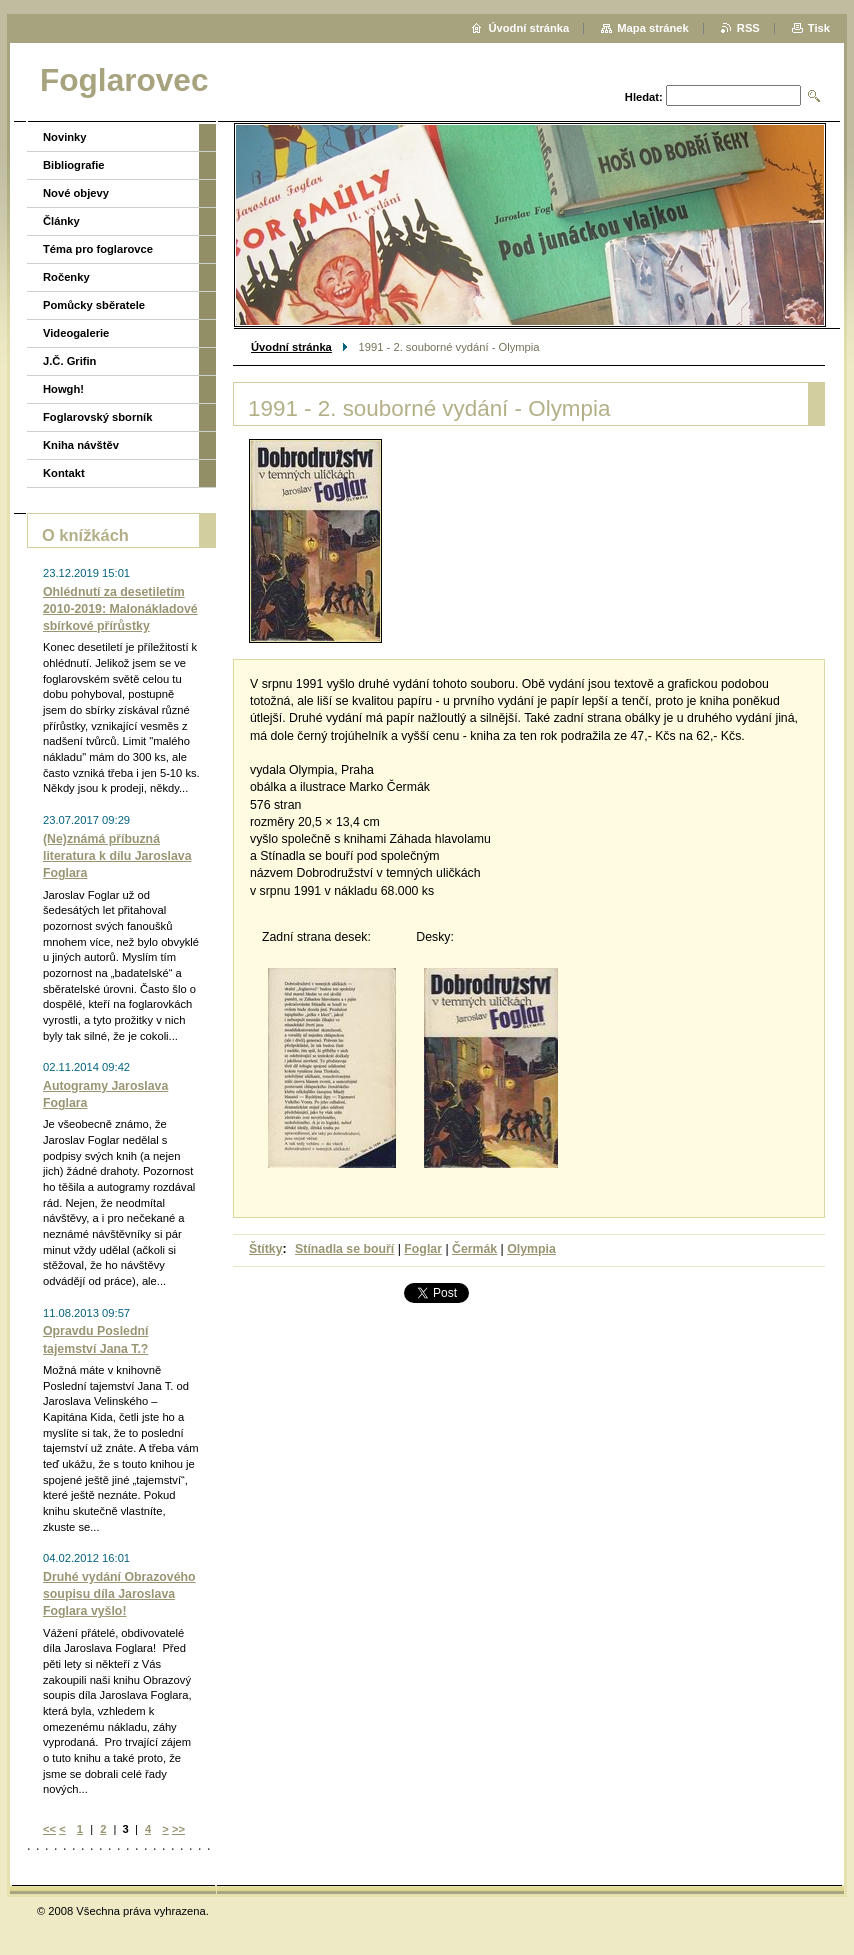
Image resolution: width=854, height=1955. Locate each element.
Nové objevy (76, 193)
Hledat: (644, 97)
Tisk (819, 28)
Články (61, 221)
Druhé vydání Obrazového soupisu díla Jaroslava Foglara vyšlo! (119, 1594)
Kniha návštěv (81, 445)
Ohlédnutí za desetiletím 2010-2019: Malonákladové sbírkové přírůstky (120, 609)
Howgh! (63, 389)
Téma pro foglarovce (98, 249)
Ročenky (66, 277)
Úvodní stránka (291, 347)
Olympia (531, 1249)
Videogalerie (76, 333)
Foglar (423, 1249)
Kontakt (64, 473)
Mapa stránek (653, 28)
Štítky (266, 1249)
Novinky (65, 137)
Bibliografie (74, 165)
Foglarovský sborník (97, 417)
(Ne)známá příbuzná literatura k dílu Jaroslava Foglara (117, 856)
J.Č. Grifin (69, 361)
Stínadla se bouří (344, 1249)
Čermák (474, 1249)
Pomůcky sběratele (94, 305)
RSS (748, 28)
